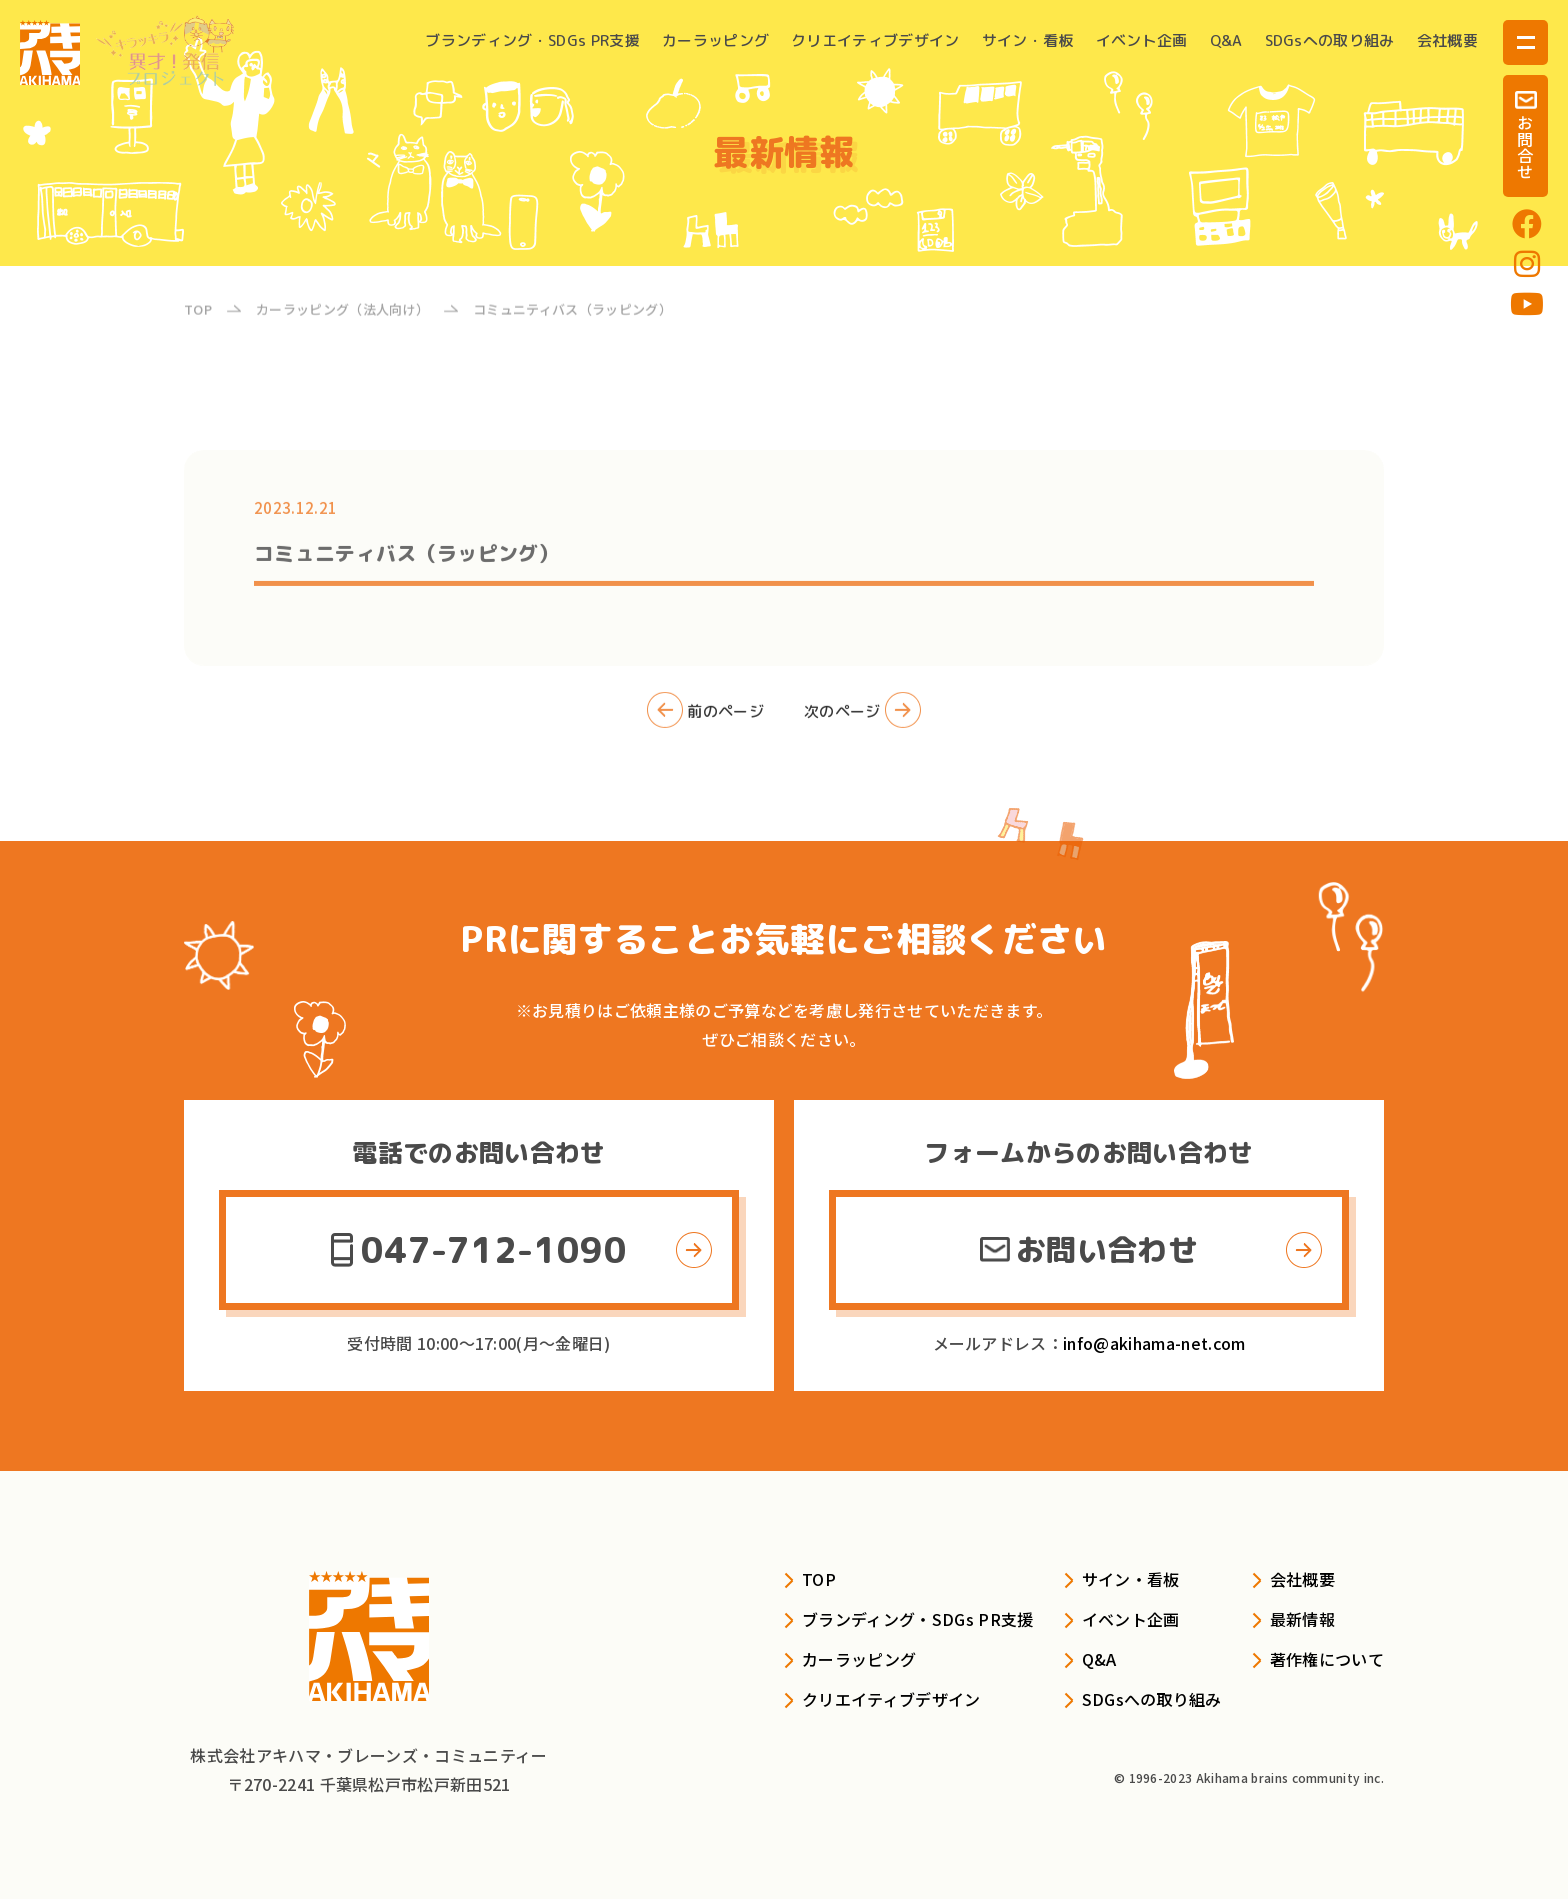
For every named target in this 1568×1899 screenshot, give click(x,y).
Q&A (1226, 40)
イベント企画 (1142, 40)
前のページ (705, 720)
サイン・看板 (1028, 40)
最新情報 (1302, 1619)
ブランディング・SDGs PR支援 (532, 40)
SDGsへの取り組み (1330, 40)
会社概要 (1447, 40)
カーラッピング (715, 40)
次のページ (862, 720)
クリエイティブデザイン (875, 40)
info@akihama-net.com (1154, 1343)
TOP (819, 1579)
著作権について (1327, 1659)
